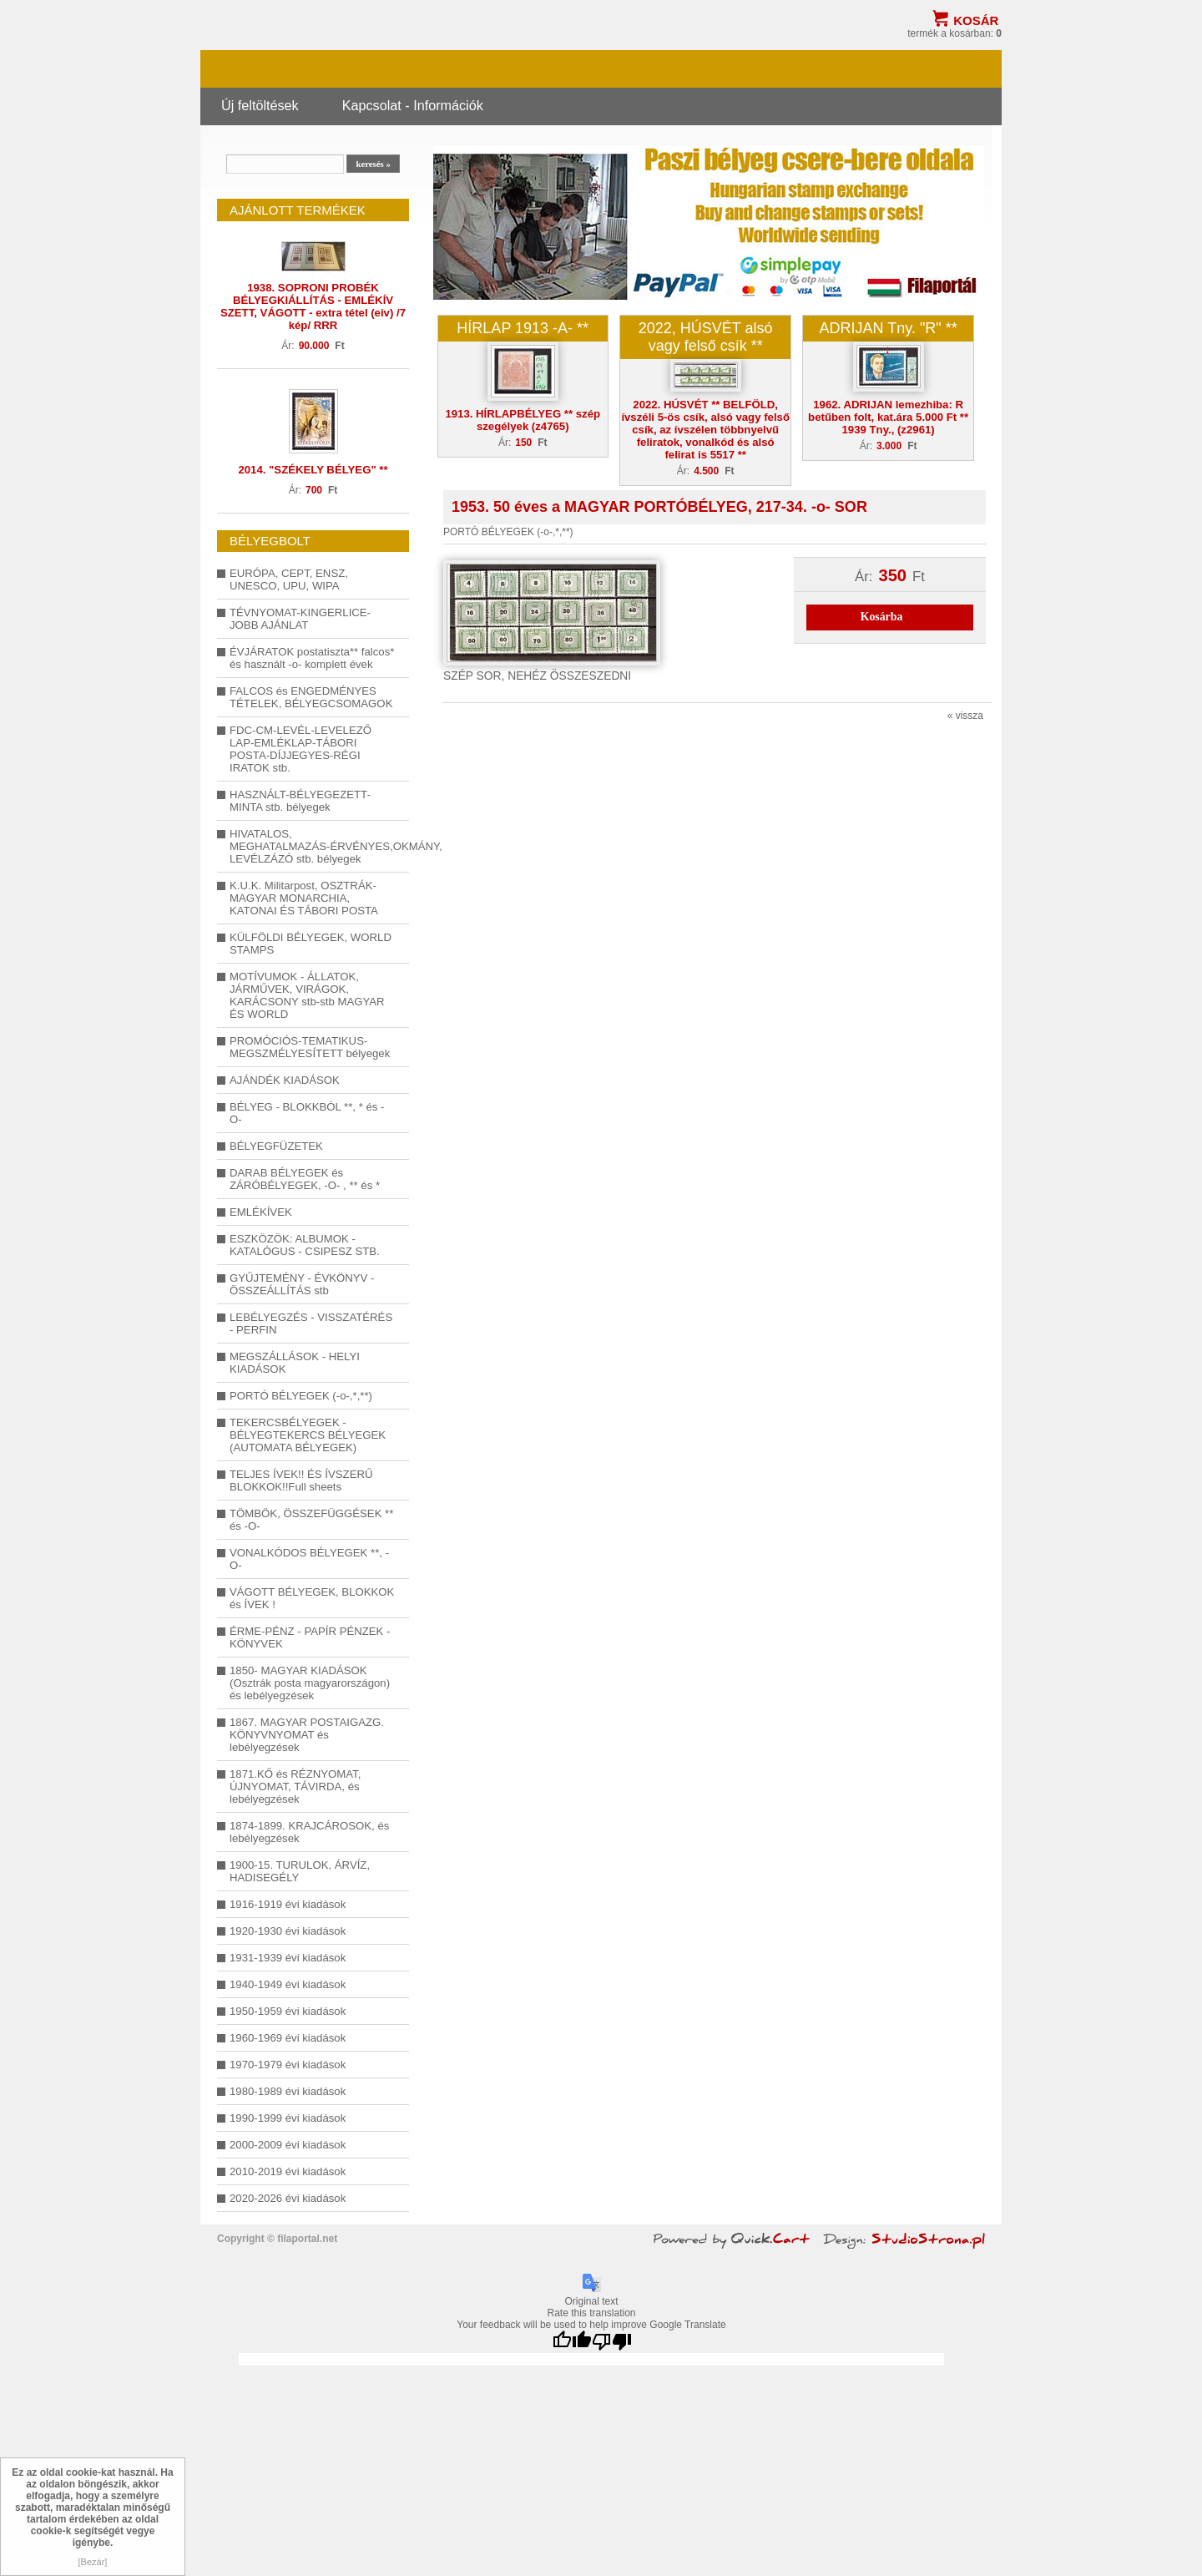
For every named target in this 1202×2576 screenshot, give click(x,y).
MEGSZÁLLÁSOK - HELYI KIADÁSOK (295, 1362)
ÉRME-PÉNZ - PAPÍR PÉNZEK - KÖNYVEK (310, 1637)
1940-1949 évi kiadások (288, 1984)
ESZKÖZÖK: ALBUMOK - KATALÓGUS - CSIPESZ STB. (305, 1245)
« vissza (965, 715)
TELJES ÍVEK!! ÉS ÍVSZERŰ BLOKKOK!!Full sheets (301, 1480)
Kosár (975, 20)
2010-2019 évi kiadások (288, 2171)
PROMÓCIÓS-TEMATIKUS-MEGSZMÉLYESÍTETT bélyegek (310, 1047)
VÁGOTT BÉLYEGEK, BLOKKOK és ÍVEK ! (312, 1598)
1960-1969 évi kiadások (288, 2038)
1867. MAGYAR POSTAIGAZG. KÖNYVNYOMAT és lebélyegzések (307, 1735)
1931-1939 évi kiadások (288, 1957)
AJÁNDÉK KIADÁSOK (285, 1080)
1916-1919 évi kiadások (288, 1904)
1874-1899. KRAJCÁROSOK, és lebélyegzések (309, 1832)
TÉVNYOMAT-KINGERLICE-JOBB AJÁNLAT (300, 618)
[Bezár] (93, 2562)
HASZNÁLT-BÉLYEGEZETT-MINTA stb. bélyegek (300, 800)
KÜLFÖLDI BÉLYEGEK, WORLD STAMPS (310, 943)
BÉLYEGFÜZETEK (276, 1146)
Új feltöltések (260, 105)
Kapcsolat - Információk (412, 105)
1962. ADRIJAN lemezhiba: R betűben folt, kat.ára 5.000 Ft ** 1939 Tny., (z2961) (888, 417)
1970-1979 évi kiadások (288, 2064)
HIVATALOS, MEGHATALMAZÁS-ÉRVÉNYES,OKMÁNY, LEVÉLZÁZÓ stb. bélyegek (313, 846)
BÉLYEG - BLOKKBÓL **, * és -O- (307, 1113)
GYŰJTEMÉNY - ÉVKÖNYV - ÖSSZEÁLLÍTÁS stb (302, 1284)
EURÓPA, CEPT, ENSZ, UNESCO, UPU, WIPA (289, 579)
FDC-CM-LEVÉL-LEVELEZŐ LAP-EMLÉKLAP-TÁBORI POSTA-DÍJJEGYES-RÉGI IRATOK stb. (300, 749)
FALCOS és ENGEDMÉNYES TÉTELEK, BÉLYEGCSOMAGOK (311, 697)
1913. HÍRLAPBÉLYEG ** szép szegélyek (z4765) (522, 420)
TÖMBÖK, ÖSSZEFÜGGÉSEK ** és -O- (311, 1519)
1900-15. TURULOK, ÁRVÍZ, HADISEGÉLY (300, 1871)
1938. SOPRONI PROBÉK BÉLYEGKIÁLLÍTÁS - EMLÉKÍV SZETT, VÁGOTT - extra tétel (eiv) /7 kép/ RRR (313, 306)
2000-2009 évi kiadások (288, 2144)
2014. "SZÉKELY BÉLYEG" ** (312, 469)
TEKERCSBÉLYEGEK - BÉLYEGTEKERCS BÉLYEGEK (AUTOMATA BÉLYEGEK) (308, 1435)
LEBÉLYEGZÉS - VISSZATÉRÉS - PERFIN (311, 1323)
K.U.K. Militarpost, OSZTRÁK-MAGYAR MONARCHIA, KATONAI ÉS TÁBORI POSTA (304, 898)
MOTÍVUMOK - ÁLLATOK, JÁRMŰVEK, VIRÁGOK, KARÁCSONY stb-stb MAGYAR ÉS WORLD (307, 995)
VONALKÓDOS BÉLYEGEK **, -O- (309, 1558)
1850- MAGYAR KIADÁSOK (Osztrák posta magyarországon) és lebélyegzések (310, 1683)
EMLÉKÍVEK (261, 1212)
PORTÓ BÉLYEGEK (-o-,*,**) (301, 1395)
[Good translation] (572, 2342)
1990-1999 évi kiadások (288, 2118)
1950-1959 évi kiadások (288, 2011)
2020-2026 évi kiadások (288, 2198)
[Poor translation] (612, 2342)
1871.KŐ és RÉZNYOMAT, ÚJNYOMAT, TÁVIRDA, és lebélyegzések (295, 1786)
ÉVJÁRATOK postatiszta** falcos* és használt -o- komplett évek (312, 658)
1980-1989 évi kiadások (288, 2091)
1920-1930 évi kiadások (288, 1931)
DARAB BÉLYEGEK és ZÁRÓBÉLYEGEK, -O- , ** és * (305, 1179)
